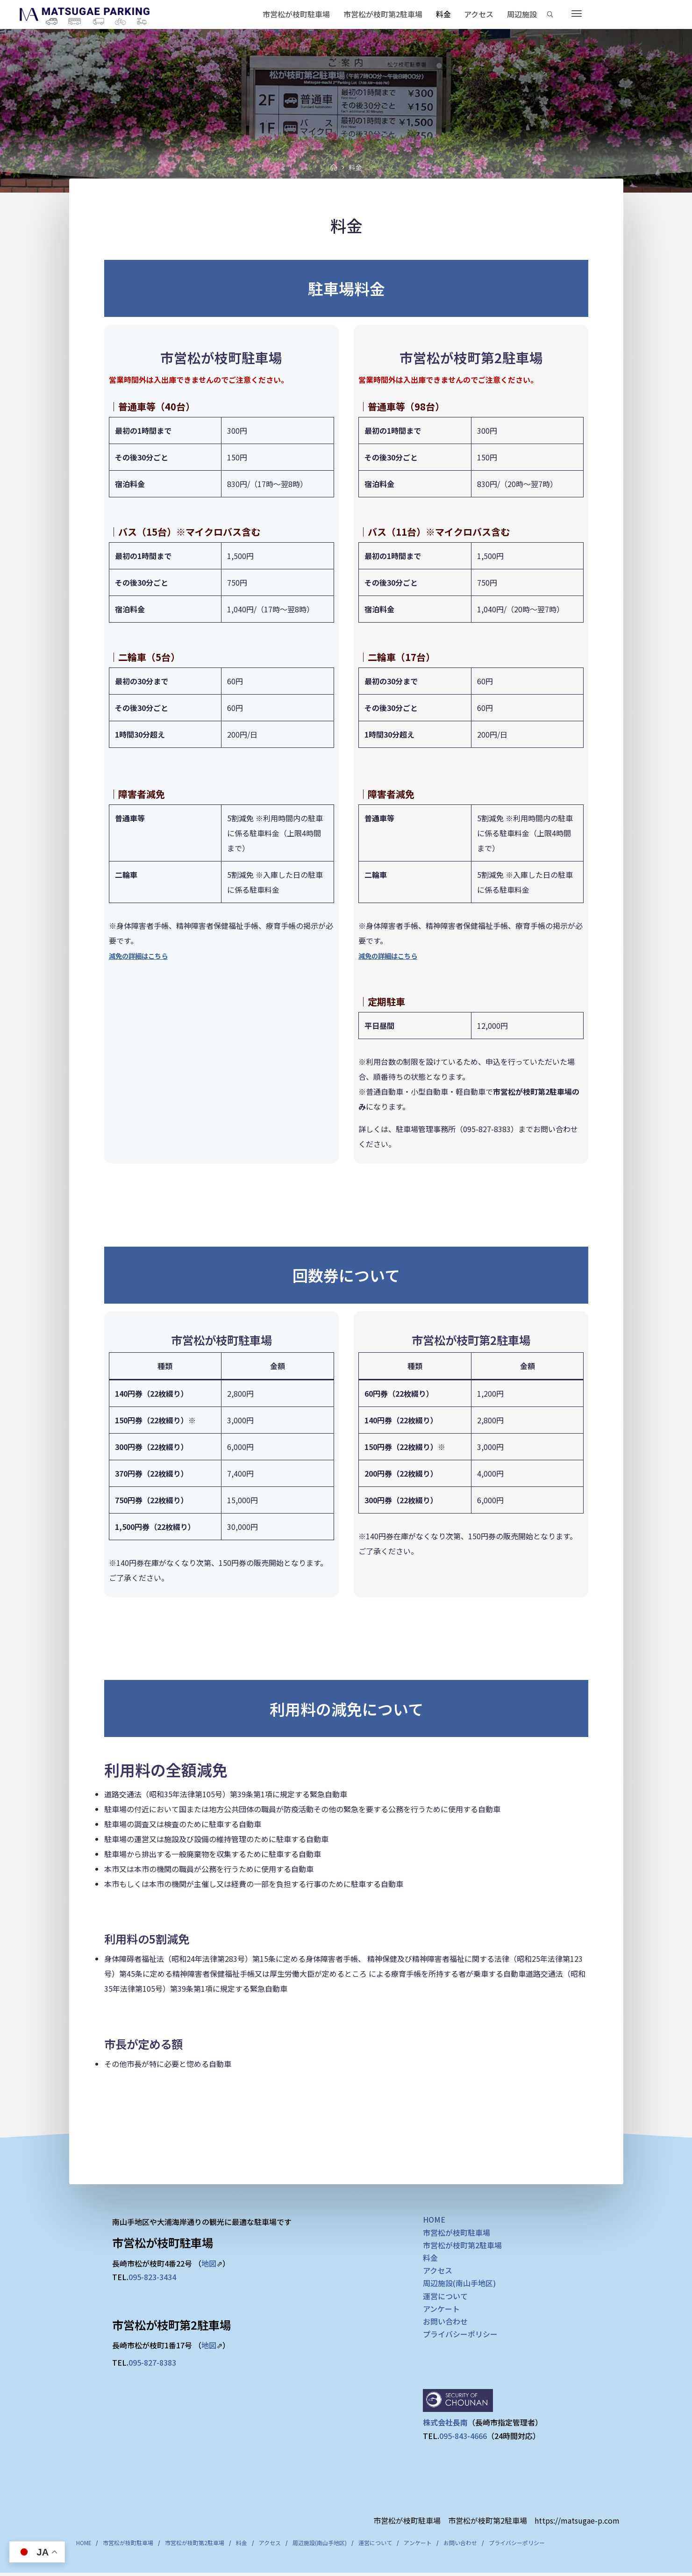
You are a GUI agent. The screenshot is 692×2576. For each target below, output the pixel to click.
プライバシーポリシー (460, 2335)
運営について (445, 2297)
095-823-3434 (152, 2278)
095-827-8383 (152, 2364)
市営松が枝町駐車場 (456, 2233)
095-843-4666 (463, 2437)
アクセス (437, 2272)
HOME (434, 2221)
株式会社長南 (445, 2424)
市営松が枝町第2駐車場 (462, 2246)
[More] (576, 14)
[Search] (550, 14)
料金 (430, 2259)
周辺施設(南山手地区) (459, 2284)
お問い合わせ (445, 2322)
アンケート (441, 2310)
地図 (208, 2265)
